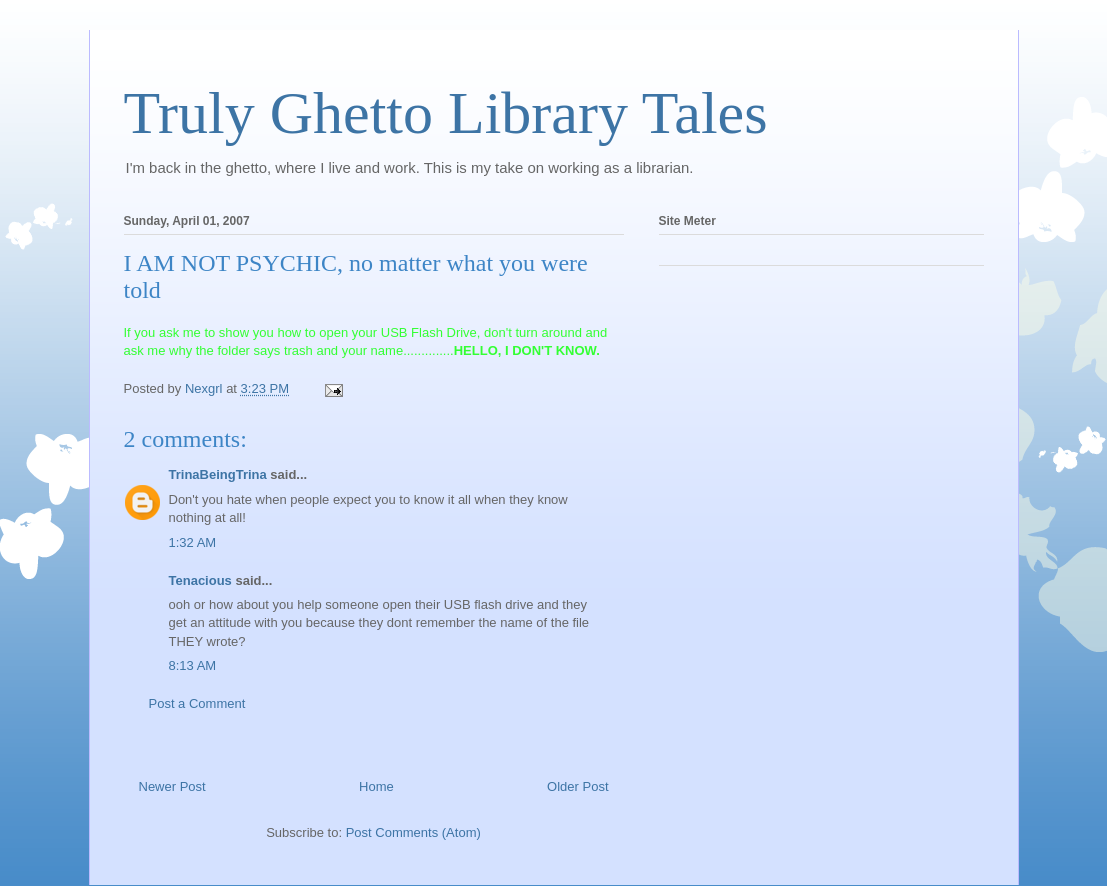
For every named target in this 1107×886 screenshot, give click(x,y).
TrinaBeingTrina (218, 474)
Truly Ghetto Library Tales (446, 113)
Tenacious (200, 580)
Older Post (577, 786)
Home (376, 786)
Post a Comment (197, 703)
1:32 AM (193, 542)
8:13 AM (193, 665)
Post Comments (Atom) (413, 832)
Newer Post (172, 786)
